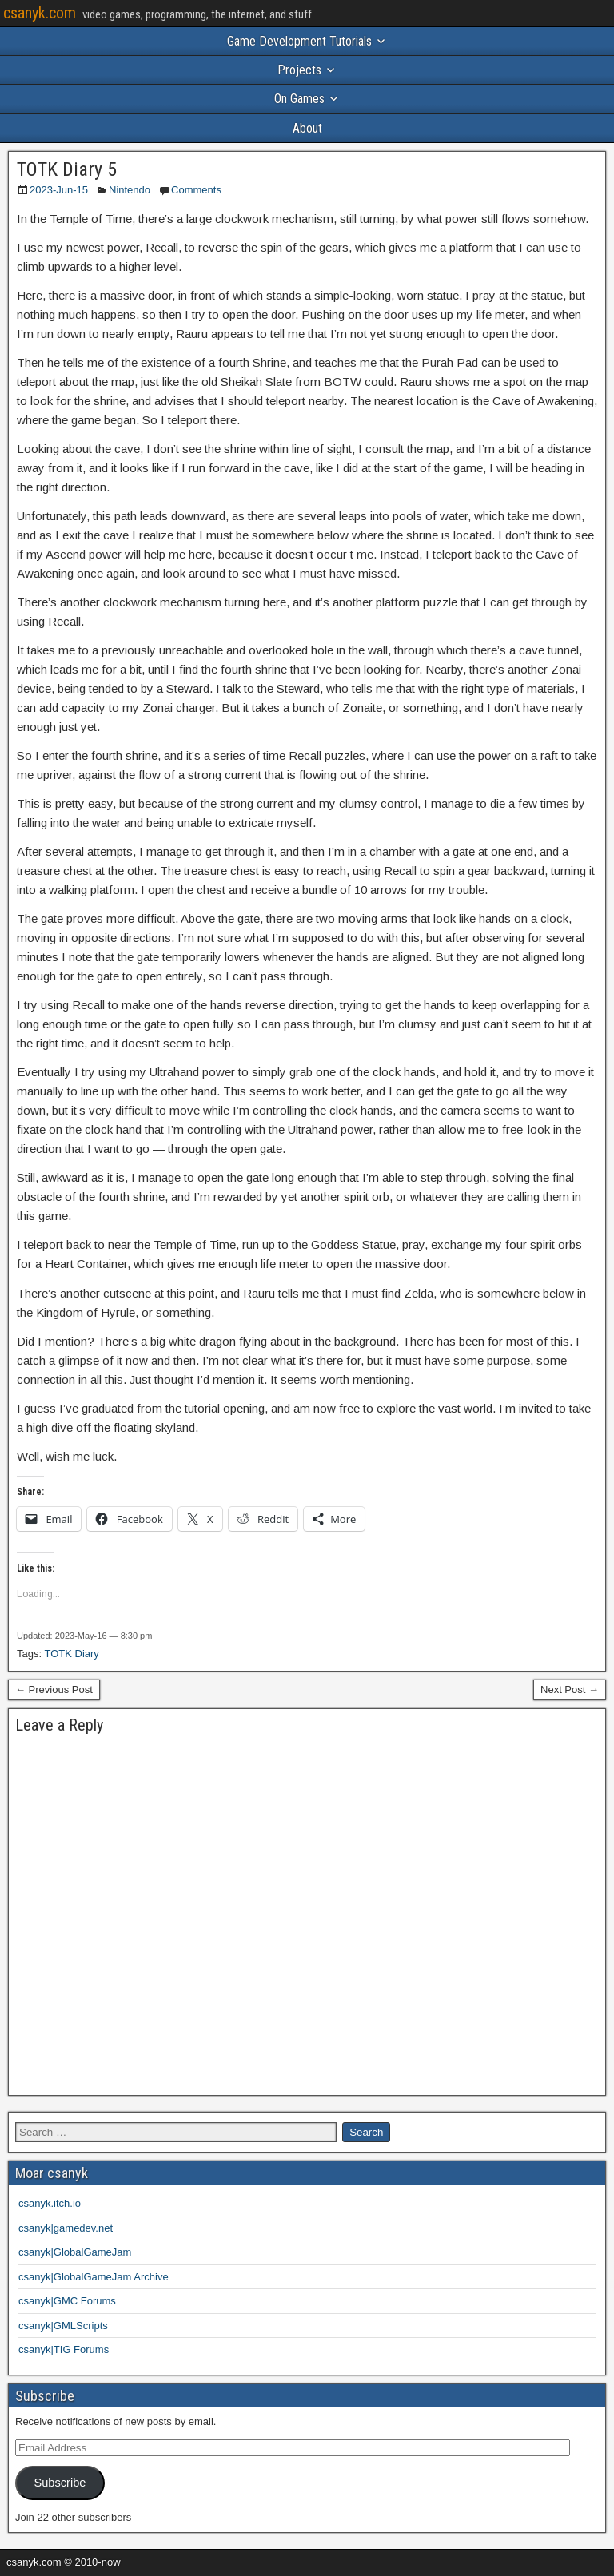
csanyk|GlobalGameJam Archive (93, 2277)
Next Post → (569, 1689)
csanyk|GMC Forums (67, 2301)
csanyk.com (39, 12)
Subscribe (60, 2482)
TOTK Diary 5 (67, 169)
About (307, 128)
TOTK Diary (71, 1654)
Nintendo (129, 190)
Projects (299, 70)
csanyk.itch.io (49, 2203)
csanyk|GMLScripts (63, 2326)
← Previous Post (54, 1689)
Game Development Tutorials (299, 41)
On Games (299, 98)
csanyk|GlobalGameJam (74, 2252)
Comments (196, 190)
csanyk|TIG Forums (63, 2349)
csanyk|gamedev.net (65, 2228)
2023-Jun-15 (59, 190)
